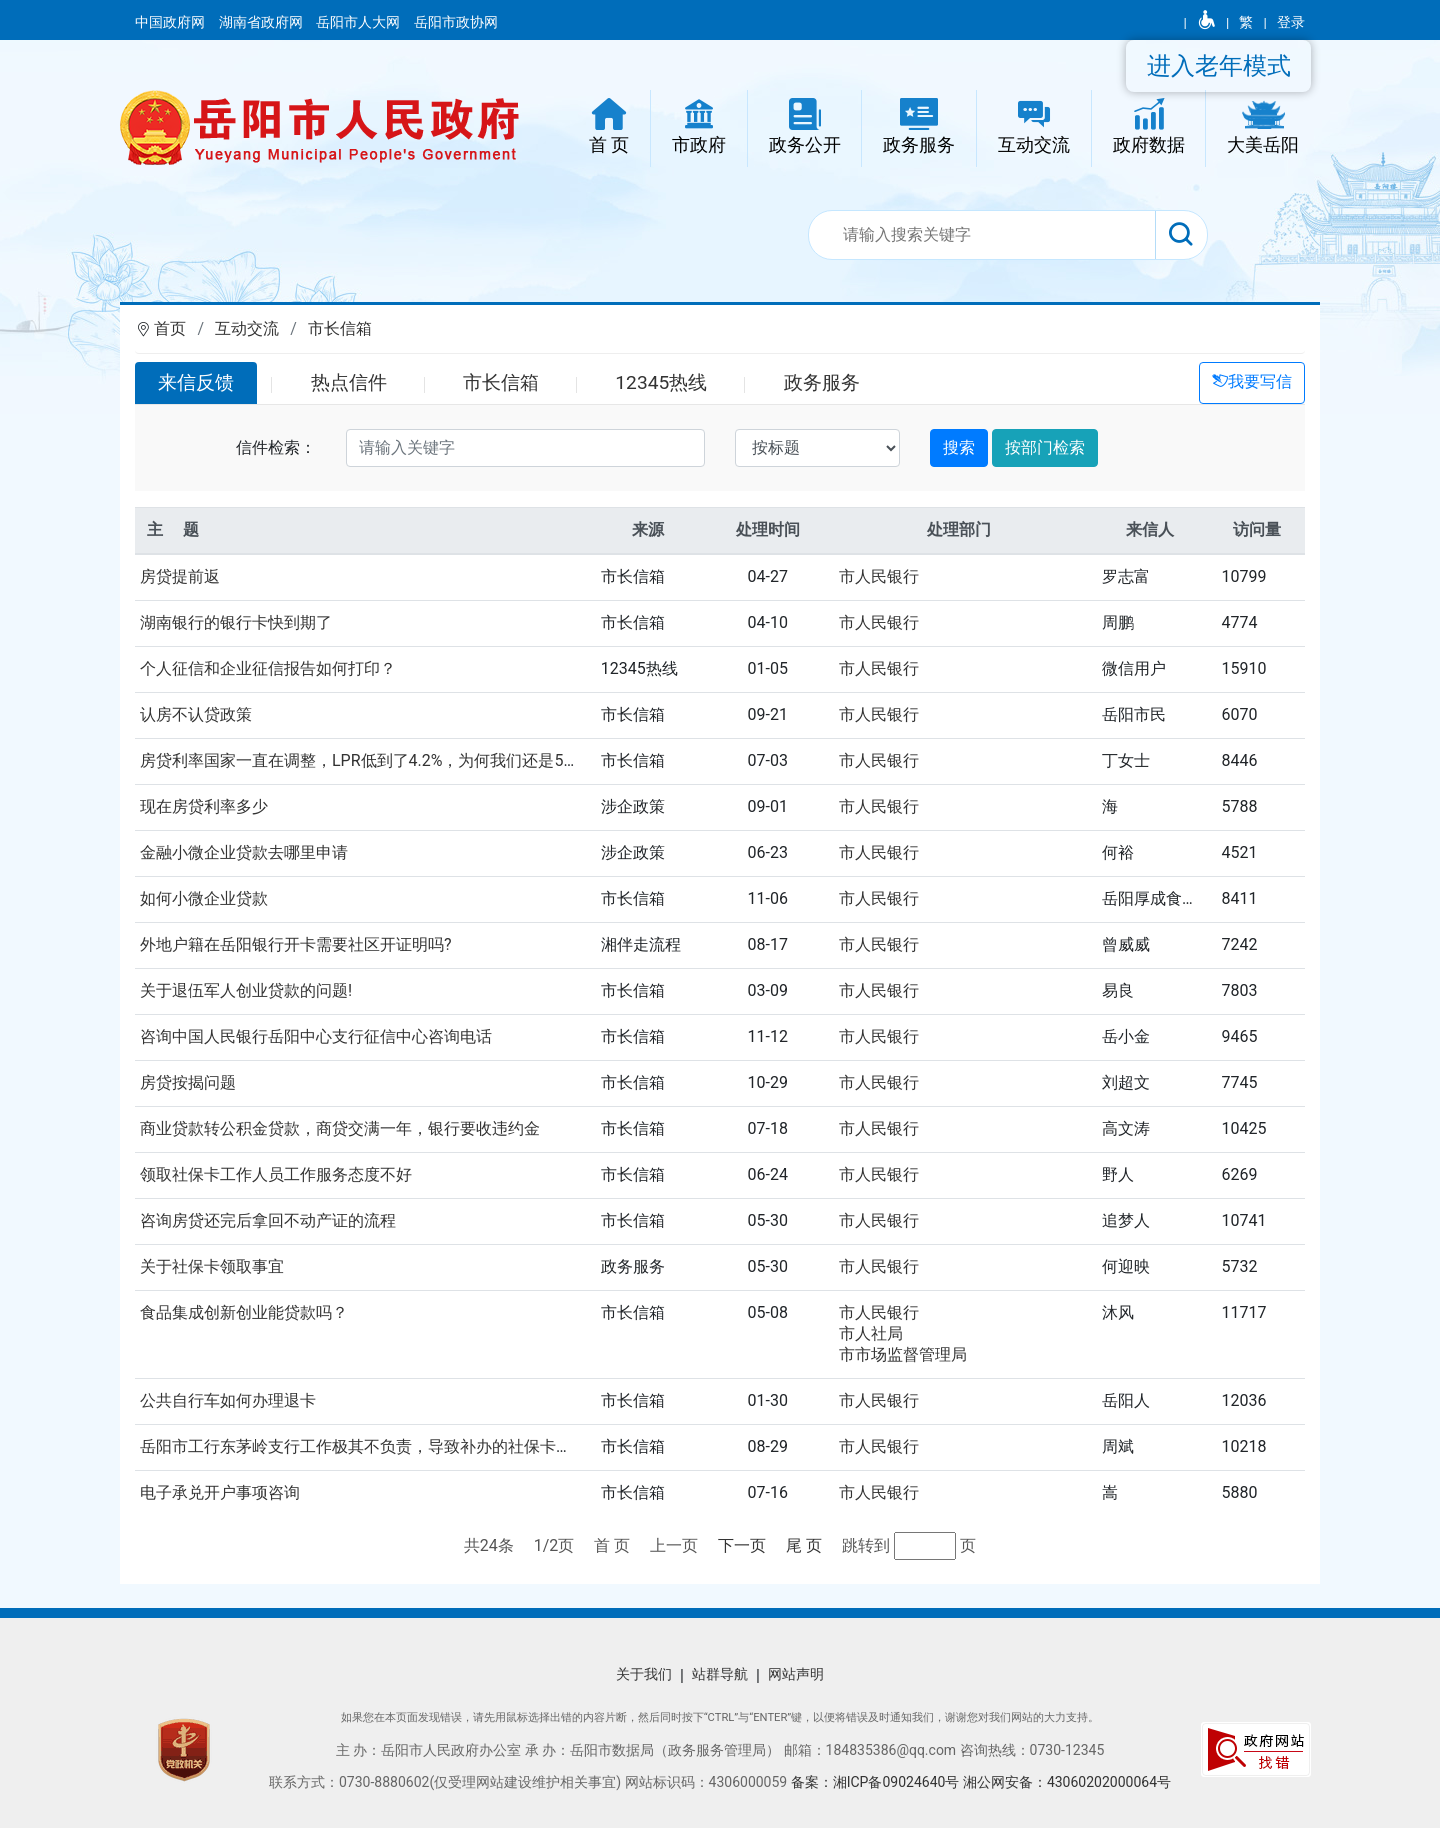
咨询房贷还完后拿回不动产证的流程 (268, 1220)
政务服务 (822, 382)
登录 (1291, 22)
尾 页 (804, 1545)
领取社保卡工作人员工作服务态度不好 (276, 1174)
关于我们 (644, 1674)
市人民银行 (879, 576)
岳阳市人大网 (359, 22)
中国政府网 (171, 22)
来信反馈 (196, 382)
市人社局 (871, 1333)
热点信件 (349, 382)
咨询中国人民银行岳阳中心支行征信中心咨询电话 (316, 1036)
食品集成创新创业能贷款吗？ (244, 1312)
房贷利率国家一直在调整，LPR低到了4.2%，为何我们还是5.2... (364, 760)
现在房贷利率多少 (204, 806)
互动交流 (247, 328)
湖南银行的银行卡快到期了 (236, 622)
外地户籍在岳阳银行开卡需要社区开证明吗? (296, 944)
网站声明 (796, 1674)
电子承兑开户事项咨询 (220, 1492)
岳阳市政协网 (456, 22)
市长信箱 (340, 328)
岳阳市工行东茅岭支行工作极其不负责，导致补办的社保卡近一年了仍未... (402, 1446)
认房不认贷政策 (196, 714)
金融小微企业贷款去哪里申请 (244, 852)
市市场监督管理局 (903, 1354)
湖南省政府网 (262, 22)
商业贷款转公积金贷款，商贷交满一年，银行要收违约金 (340, 1128)
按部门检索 (1045, 447)
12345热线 (661, 382)
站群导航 (720, 1674)
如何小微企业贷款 (204, 898)
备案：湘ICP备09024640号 (877, 1782)
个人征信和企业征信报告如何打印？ (268, 668)
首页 (170, 328)
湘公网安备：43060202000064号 (1067, 1782)
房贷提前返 (180, 576)
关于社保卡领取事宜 (212, 1266)
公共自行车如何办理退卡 (228, 1400)
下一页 (742, 1545)
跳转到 (868, 1545)
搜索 (959, 447)
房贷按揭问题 (188, 1082)
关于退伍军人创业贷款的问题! (246, 990)
